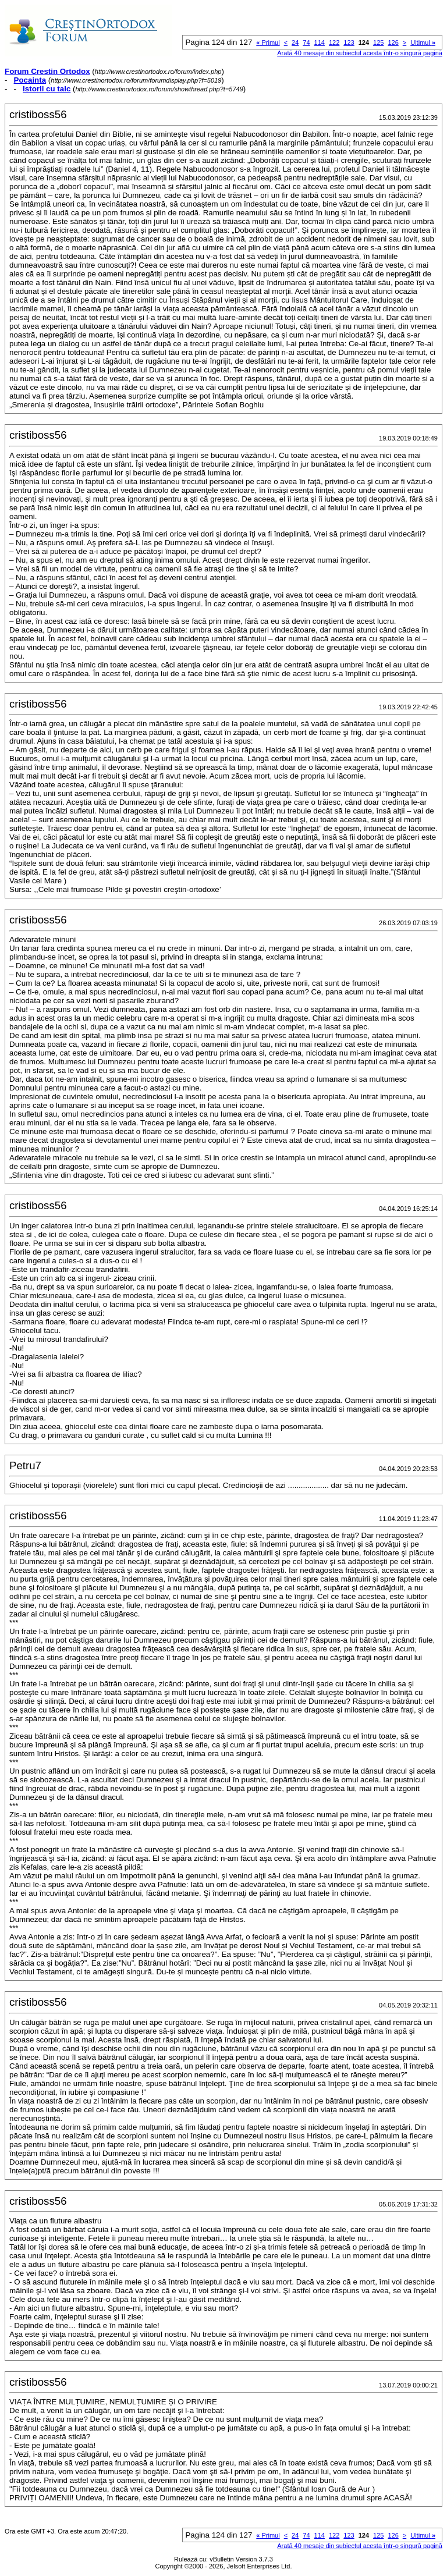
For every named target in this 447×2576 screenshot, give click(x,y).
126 (393, 42)
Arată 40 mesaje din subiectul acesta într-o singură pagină (359, 52)
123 (348, 42)
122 (334, 42)
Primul (267, 42)
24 (295, 42)
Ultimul (422, 42)
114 (319, 42)
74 (306, 42)
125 (378, 42)
